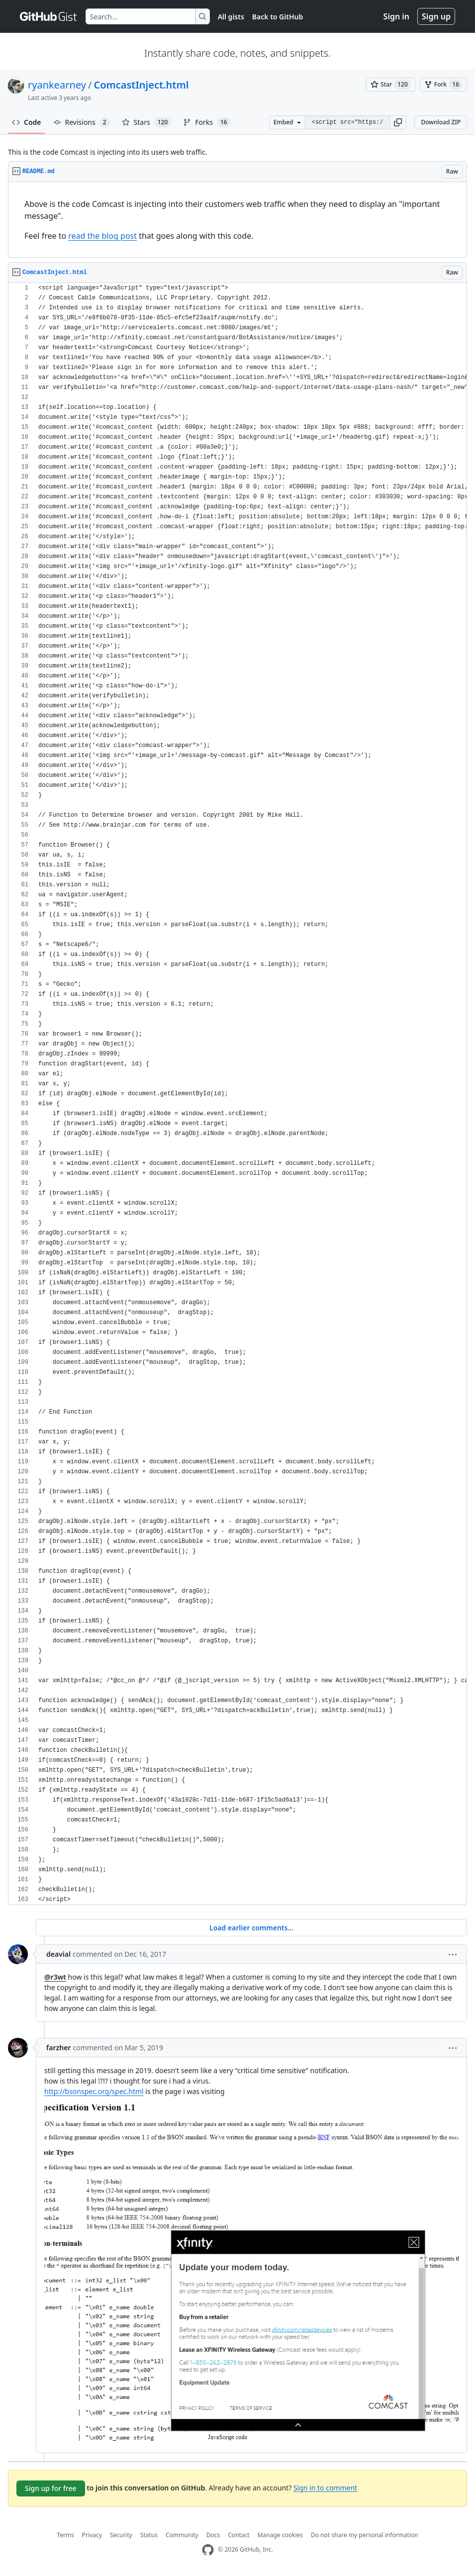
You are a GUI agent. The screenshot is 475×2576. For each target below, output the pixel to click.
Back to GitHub (277, 16)
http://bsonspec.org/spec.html (94, 2091)
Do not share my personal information (364, 2535)
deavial (58, 1954)
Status (149, 2535)
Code (26, 122)
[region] (237, 220)
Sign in (396, 16)
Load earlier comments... (251, 1927)
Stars (147, 122)
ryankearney (57, 85)
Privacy (92, 2535)
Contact (238, 2535)
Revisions (81, 122)
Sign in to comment (325, 2487)
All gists (231, 16)
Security (121, 2535)
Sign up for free (51, 2488)
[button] (397, 122)
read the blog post (102, 235)
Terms (65, 2535)
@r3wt (55, 1977)
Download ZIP (441, 122)
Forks (206, 122)
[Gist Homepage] (49, 16)
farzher (58, 2047)
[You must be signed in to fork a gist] (443, 85)
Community (182, 2535)
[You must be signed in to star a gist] (391, 85)
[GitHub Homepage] (208, 2550)
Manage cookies (280, 2535)
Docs (213, 2535)
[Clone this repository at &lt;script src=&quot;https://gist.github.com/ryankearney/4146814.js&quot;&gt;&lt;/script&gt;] (347, 122)
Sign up (436, 16)
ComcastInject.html (141, 85)
